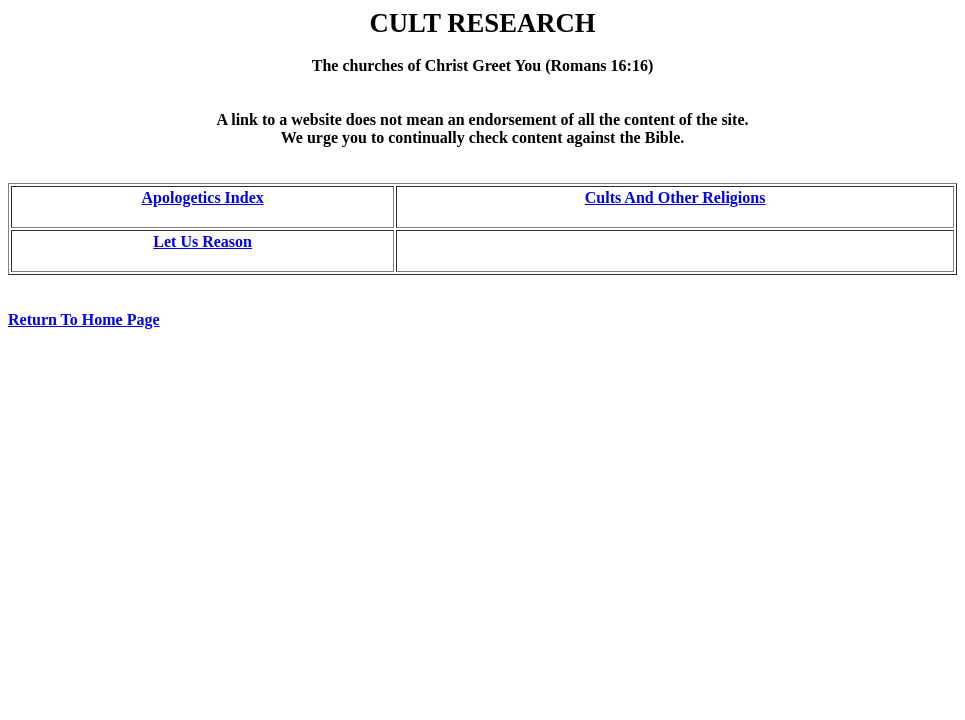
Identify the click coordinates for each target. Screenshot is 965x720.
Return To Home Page (84, 319)
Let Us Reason (202, 241)
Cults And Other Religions (675, 197)
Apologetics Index (203, 197)
